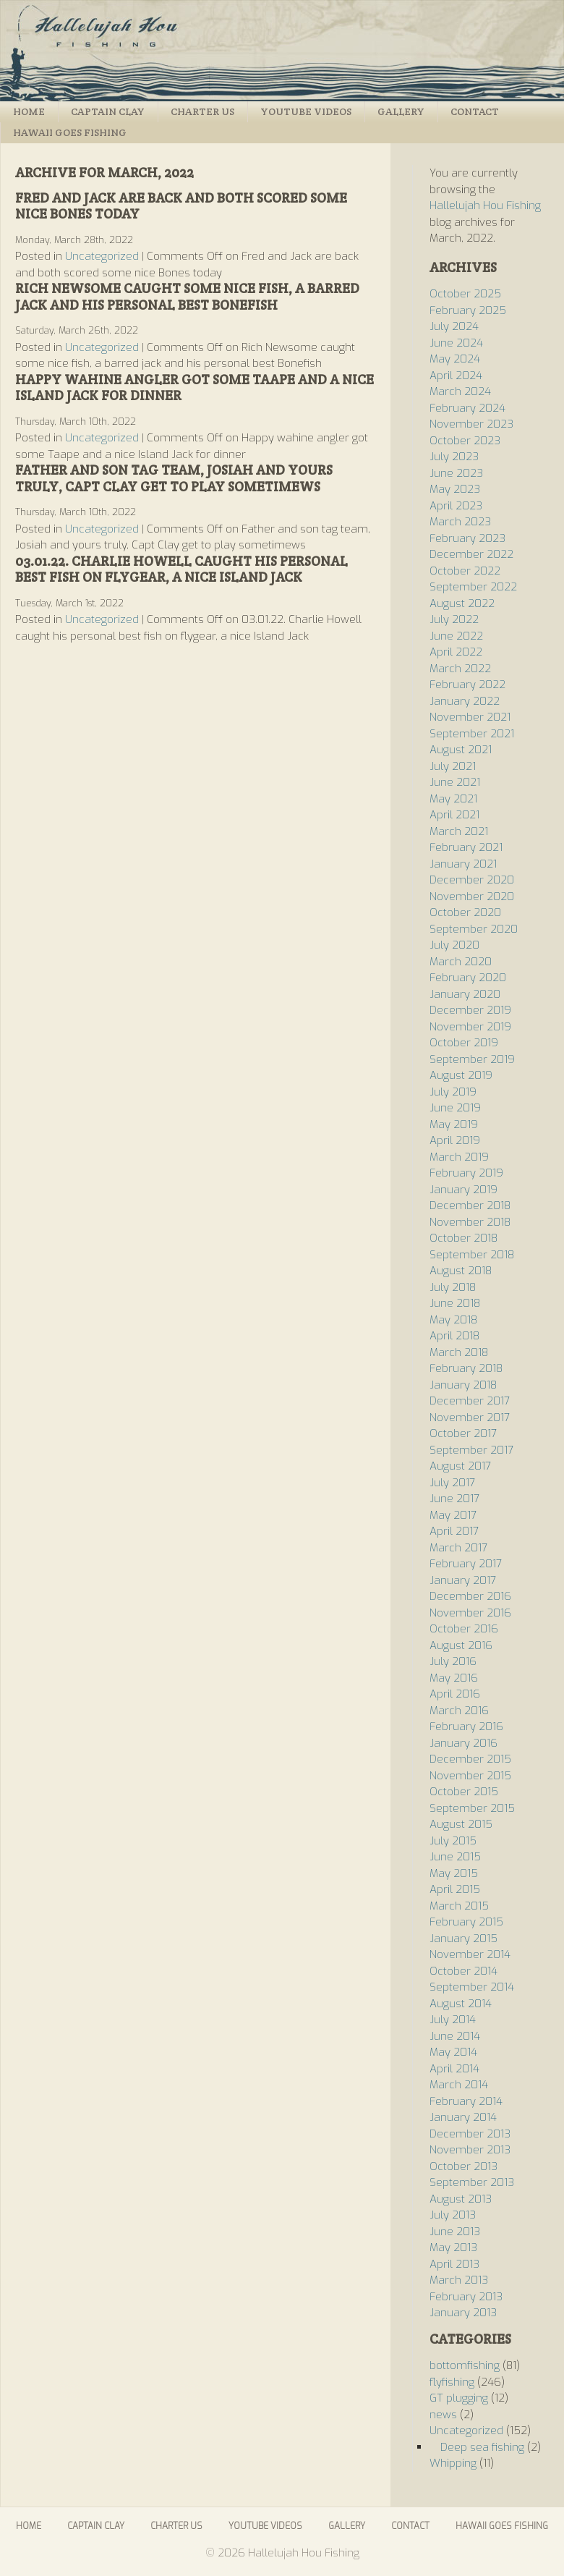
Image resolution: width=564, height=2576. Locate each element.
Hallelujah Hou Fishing (282, 50)
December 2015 (470, 1759)
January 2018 (463, 1385)
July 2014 (453, 2019)
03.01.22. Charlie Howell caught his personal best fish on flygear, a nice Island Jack (181, 569)
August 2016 (461, 1645)
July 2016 (453, 1661)
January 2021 (463, 864)
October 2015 (464, 1791)
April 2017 (454, 1531)
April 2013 (454, 2264)
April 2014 (454, 2069)
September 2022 (473, 587)
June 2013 (455, 2231)
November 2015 (470, 1775)
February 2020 (468, 977)
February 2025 (468, 310)
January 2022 (465, 701)
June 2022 (456, 636)
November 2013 (470, 2150)
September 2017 (471, 1450)
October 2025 (465, 294)
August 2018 (461, 1270)
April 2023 (456, 506)
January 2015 (463, 1938)
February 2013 (466, 2296)
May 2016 (454, 1678)
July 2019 (453, 1092)
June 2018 (455, 1303)
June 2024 (456, 343)
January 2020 (465, 994)
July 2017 (452, 1482)
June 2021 (455, 782)
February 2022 (467, 684)
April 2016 (455, 1694)
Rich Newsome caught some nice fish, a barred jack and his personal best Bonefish (187, 296)
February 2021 (466, 847)
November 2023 (471, 424)
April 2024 (456, 375)
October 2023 (465, 440)
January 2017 (463, 1580)
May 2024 (455, 359)
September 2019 (472, 1059)
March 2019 (459, 1157)
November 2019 (470, 1027)
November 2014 (470, 1954)
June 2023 (456, 473)
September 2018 (472, 1254)
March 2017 (458, 1548)
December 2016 (470, 1596)
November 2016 (470, 1613)
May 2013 (453, 2247)
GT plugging (459, 2398)
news (443, 2414)
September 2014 (472, 1987)
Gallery (400, 111)
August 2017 (460, 1466)
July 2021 (453, 766)
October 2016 (464, 1629)
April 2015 (455, 1889)
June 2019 (455, 1108)
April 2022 (456, 652)
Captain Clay (108, 111)
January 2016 (463, 1743)
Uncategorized (102, 256)
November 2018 (470, 1222)
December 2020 (472, 880)
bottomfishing (465, 2365)
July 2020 (454, 945)
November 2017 (470, 1417)
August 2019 (461, 1075)
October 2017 (463, 1433)
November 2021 (470, 717)
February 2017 (466, 1563)
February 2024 (467, 408)
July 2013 (453, 2215)
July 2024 (454, 326)
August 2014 (461, 2003)
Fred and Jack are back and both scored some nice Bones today (181, 206)
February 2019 (466, 1173)
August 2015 (461, 1824)
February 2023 (467, 538)
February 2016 (466, 1726)
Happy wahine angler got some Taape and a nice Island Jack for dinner (194, 387)
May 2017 (453, 1515)
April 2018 (454, 1336)
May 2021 (453, 799)
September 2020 (474, 929)
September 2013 (472, 2182)
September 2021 (472, 733)
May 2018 (453, 1320)
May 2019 (454, 1124)
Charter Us (202, 111)
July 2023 (454, 456)
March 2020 (461, 961)
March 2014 (459, 2084)
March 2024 (460, 391)
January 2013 (463, 2312)
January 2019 (463, 1189)
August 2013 (461, 2199)
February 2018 (466, 1368)
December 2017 (470, 1401)
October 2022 (465, 571)
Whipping (453, 2463)
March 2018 (459, 1352)
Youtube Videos (305, 111)
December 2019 (470, 1010)
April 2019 (455, 1140)
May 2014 (453, 2052)
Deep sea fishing (482, 2447)
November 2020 (472, 896)
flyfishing (452, 2382)
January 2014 (463, 2117)
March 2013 (459, 2280)
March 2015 (459, 1906)
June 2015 (455, 1857)
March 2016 (459, 1710)
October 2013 (463, 2166)
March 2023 (460, 521)
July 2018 (453, 1287)
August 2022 (462, 603)
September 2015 (472, 1808)
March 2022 (460, 668)
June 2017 (454, 1498)
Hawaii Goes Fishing (70, 132)
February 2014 (466, 2101)
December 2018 (470, 1205)
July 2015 (453, 1841)
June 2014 (455, 2036)
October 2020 (465, 912)
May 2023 (455, 489)
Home (29, 111)
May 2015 (454, 1873)
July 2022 (454, 619)
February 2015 (466, 1922)
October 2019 (464, 1042)
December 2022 (471, 554)
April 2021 (454, 815)
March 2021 (459, 831)
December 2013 (470, 2134)
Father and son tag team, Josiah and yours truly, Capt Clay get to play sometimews (174, 478)
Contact (474, 111)
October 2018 (463, 1238)
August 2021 (461, 749)
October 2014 (463, 1971)
